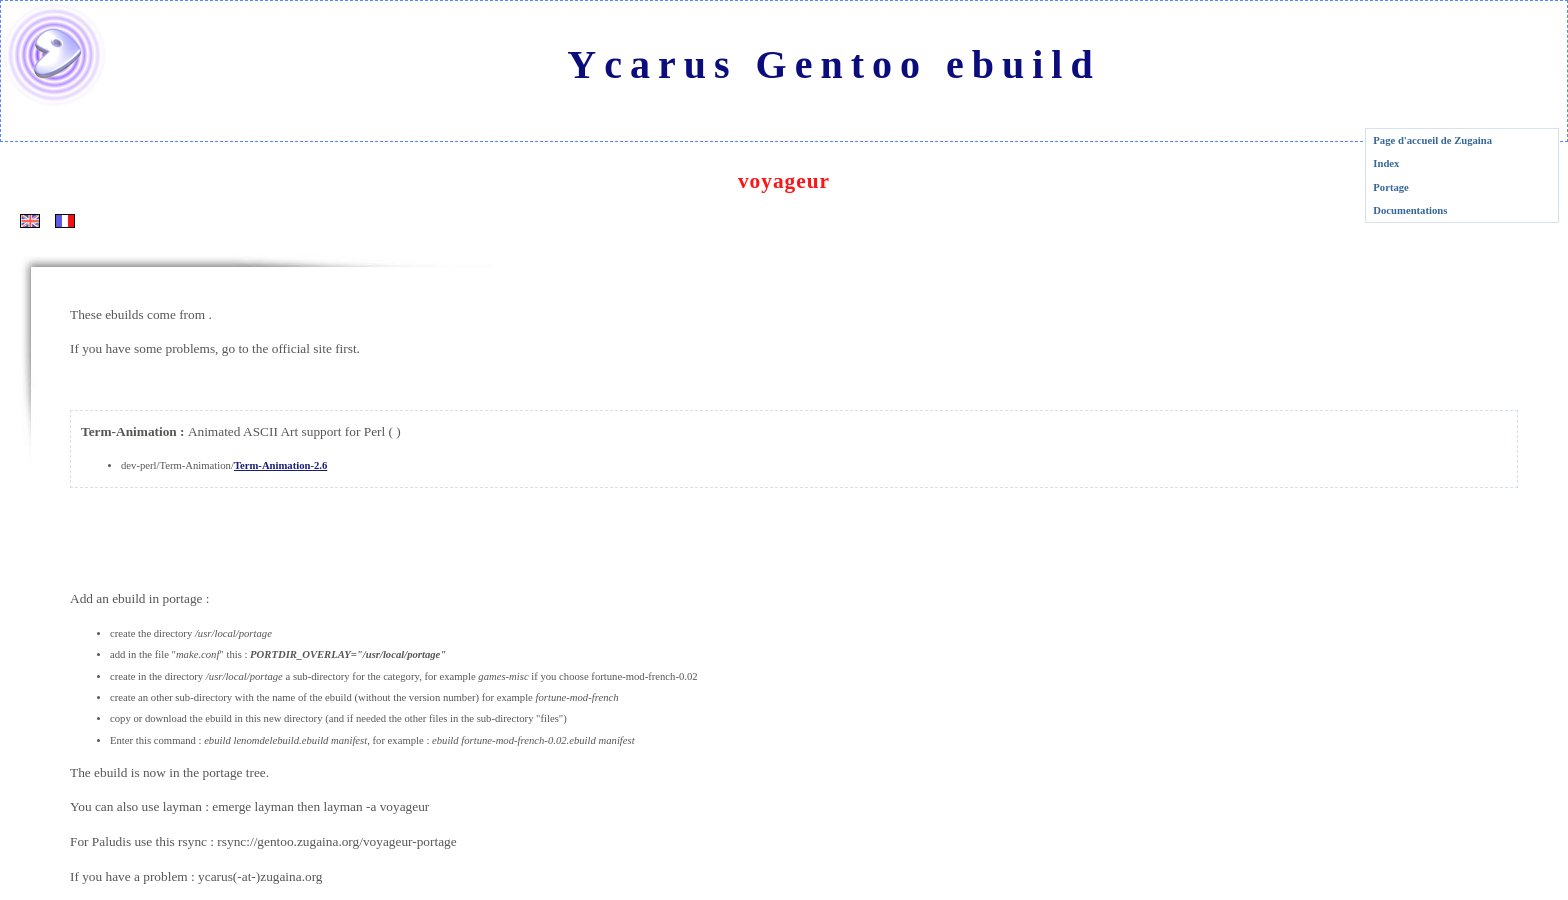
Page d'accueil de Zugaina (1432, 140)
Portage (1391, 187)
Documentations (1410, 210)
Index (1386, 163)
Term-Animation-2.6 (280, 465)
